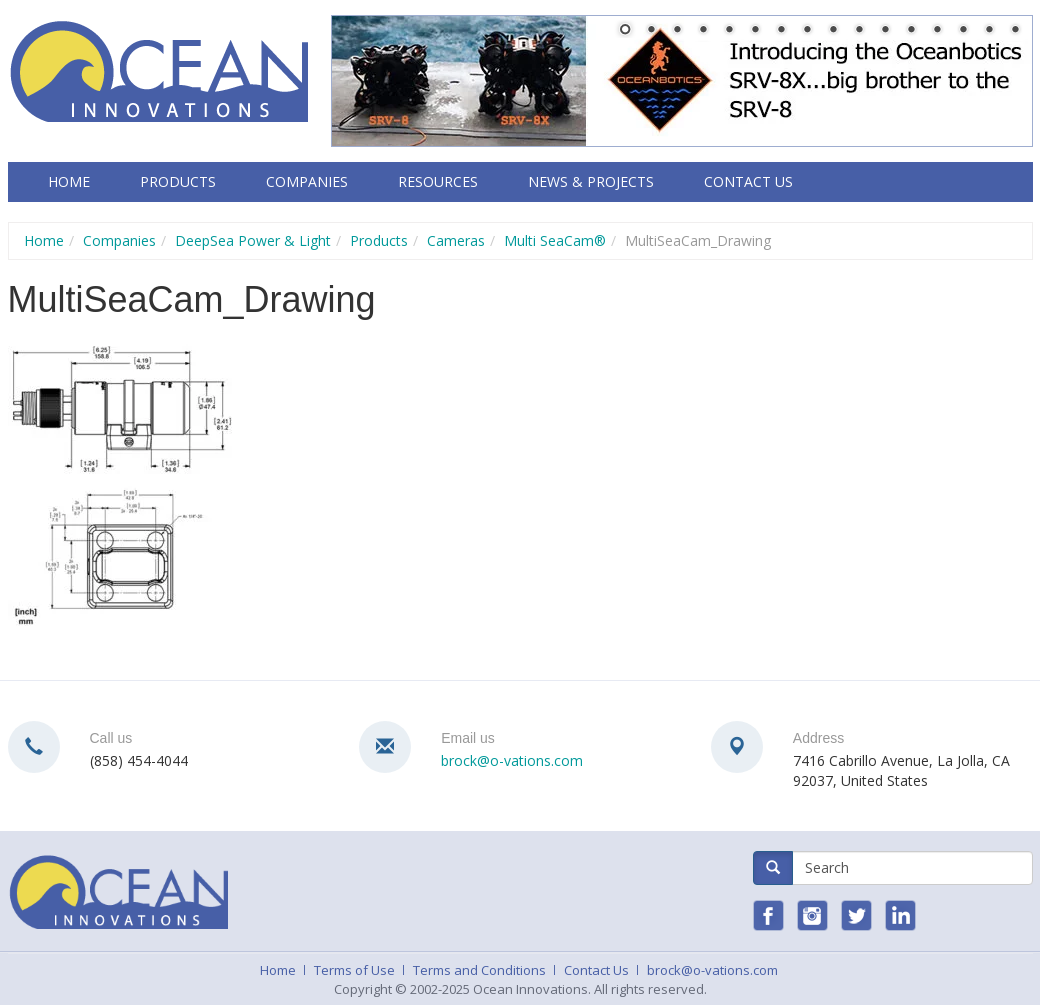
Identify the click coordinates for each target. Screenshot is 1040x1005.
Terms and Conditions (479, 970)
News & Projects (591, 181)
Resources (438, 181)
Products (178, 181)
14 (963, 31)
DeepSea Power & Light (253, 240)
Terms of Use (354, 970)
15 (989, 31)
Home (69, 181)
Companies (307, 181)
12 (911, 31)
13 (937, 31)
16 (1015, 31)
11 (885, 31)
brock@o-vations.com (512, 760)
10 (859, 31)
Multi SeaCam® (555, 240)
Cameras (456, 240)
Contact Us (748, 181)
